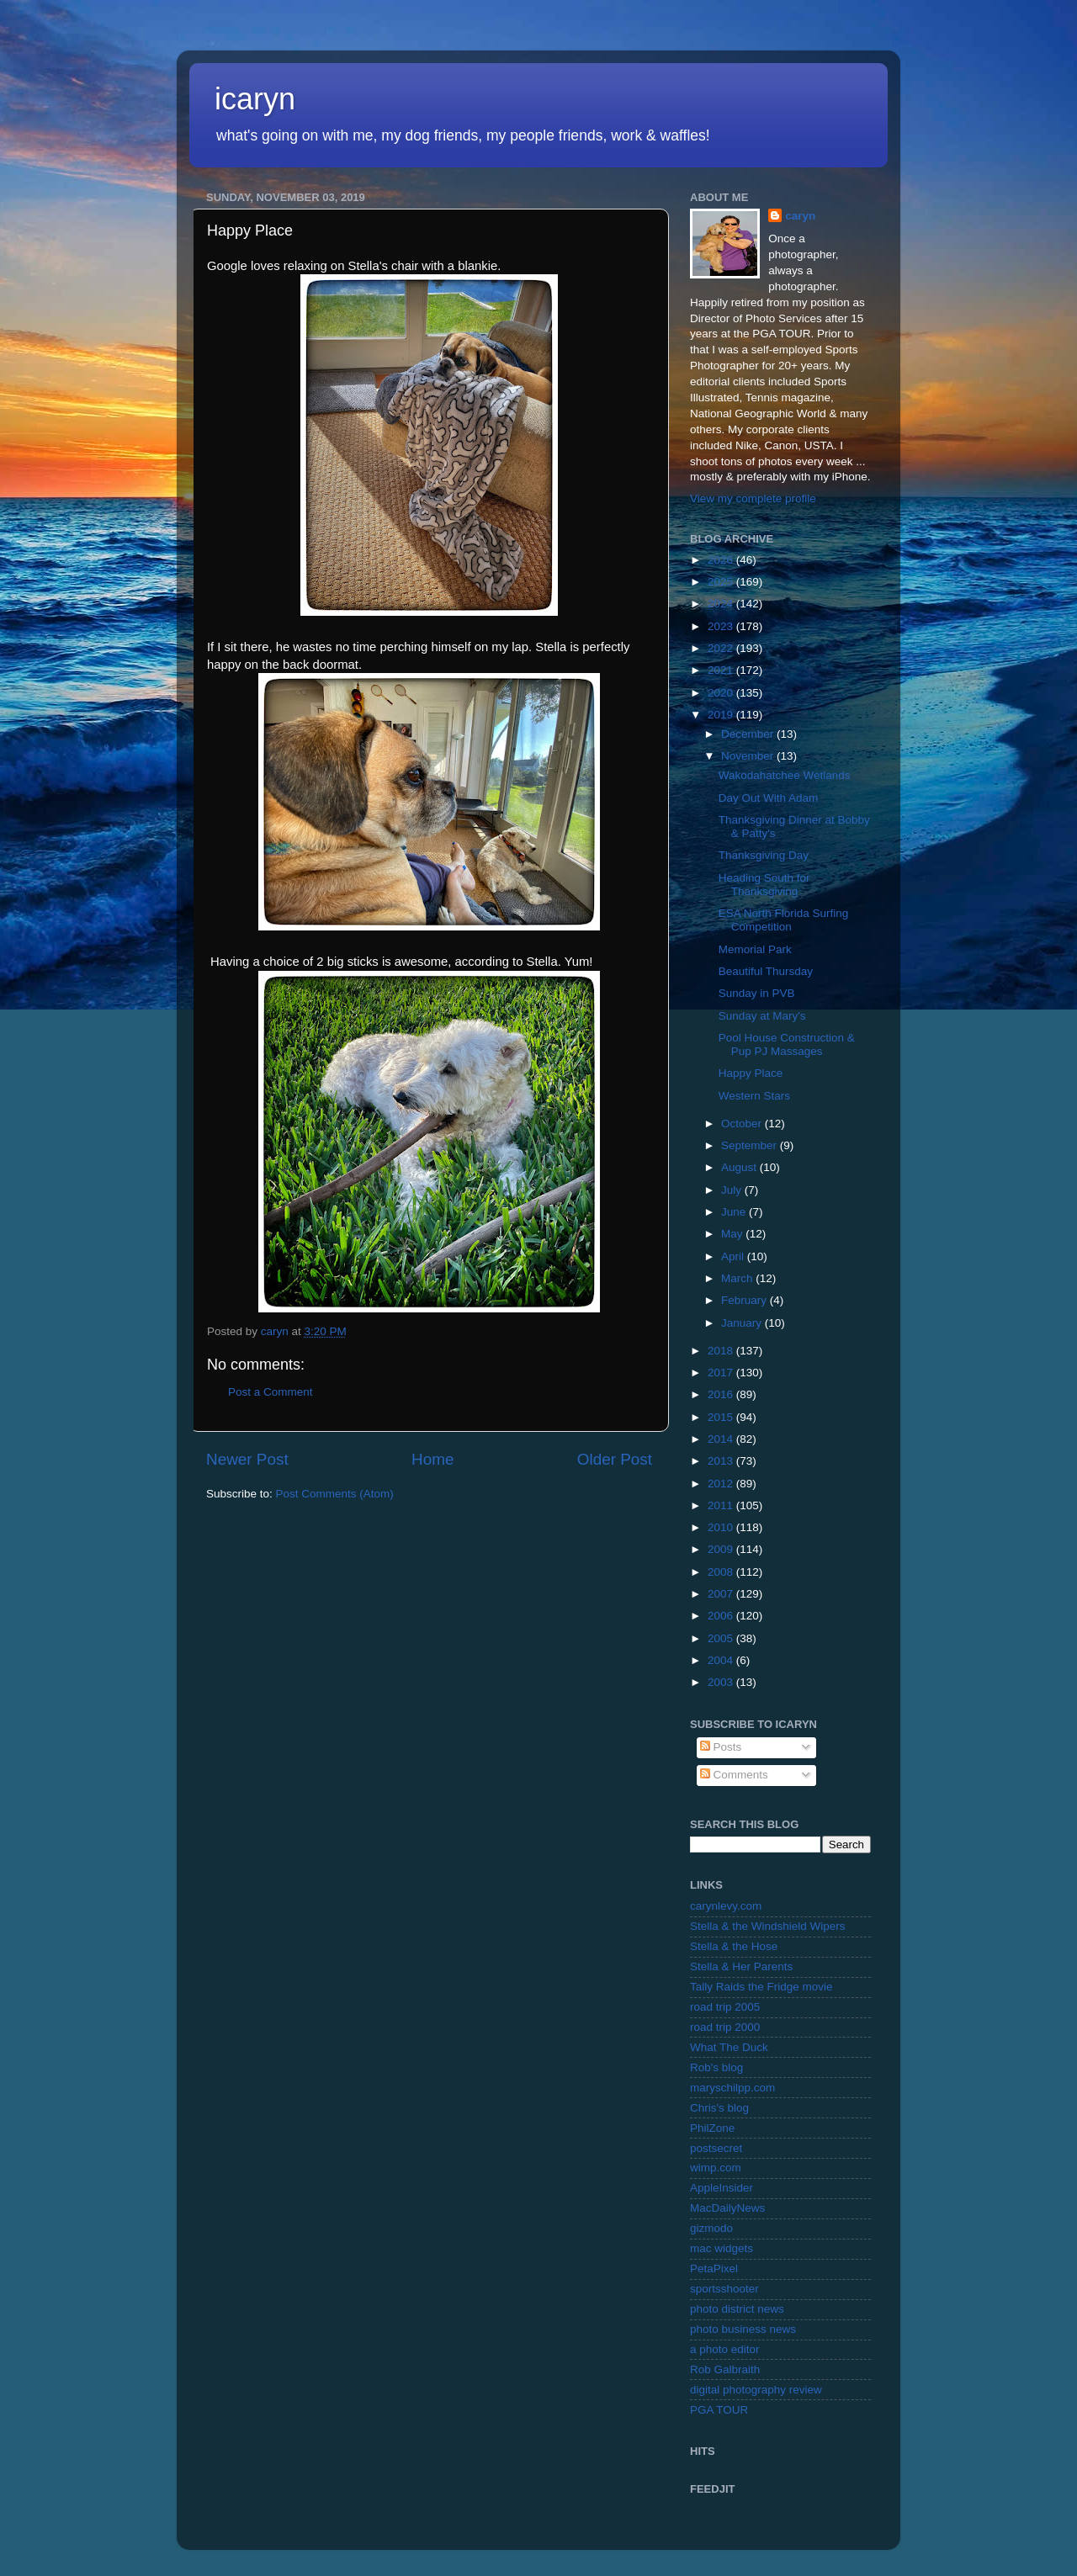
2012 (722, 1483)
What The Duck (729, 2047)
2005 (722, 1638)
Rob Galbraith (725, 2369)
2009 (722, 1549)
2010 (722, 1527)
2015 (722, 1417)
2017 (722, 1372)
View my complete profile (753, 498)
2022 (722, 648)
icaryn (255, 99)
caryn (800, 215)
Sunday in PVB (757, 993)
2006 (722, 1615)
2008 (722, 1572)
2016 (722, 1394)
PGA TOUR (719, 2410)
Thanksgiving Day (764, 855)
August (740, 1167)
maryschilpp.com (732, 2087)
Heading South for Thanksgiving (764, 885)
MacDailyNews (727, 2208)
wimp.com (715, 2167)
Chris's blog (719, 2108)
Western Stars (754, 1095)
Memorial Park (755, 949)
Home (432, 1459)
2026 (722, 560)
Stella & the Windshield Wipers (768, 1926)
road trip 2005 (725, 2007)
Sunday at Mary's (762, 1016)
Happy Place (751, 1073)
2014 (722, 1439)
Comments (734, 1774)
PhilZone (712, 2128)
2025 (722, 581)
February (745, 1300)
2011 (722, 1505)
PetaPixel (714, 2268)
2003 (722, 1682)
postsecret (716, 2148)
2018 (722, 1350)
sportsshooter (724, 2288)
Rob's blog (716, 2067)
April (734, 1256)
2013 (722, 1461)
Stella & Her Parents (741, 1966)
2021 (722, 670)
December (749, 734)
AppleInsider (721, 2187)
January (743, 1323)
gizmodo (711, 2228)
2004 (722, 1660)
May (733, 1233)
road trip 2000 (725, 2027)
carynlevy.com (725, 1906)
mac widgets (721, 2248)
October (743, 1123)
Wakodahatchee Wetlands (785, 775)
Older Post (614, 1459)
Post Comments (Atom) (335, 1493)
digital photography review (756, 2389)
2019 (722, 714)
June (735, 1212)
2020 (722, 692)
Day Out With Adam (769, 798)
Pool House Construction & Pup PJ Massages (787, 1044)
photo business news (743, 2329)
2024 (722, 603)
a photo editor (725, 2349)
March (738, 1278)
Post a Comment (270, 1392)
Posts (721, 1747)
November (749, 756)
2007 (722, 1593)
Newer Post (247, 1459)
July (733, 1190)
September (750, 1145)
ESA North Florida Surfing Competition (784, 920)
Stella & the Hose (733, 1946)
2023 (722, 626)
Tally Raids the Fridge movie (761, 1986)
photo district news (737, 2309)
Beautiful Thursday (766, 971)
